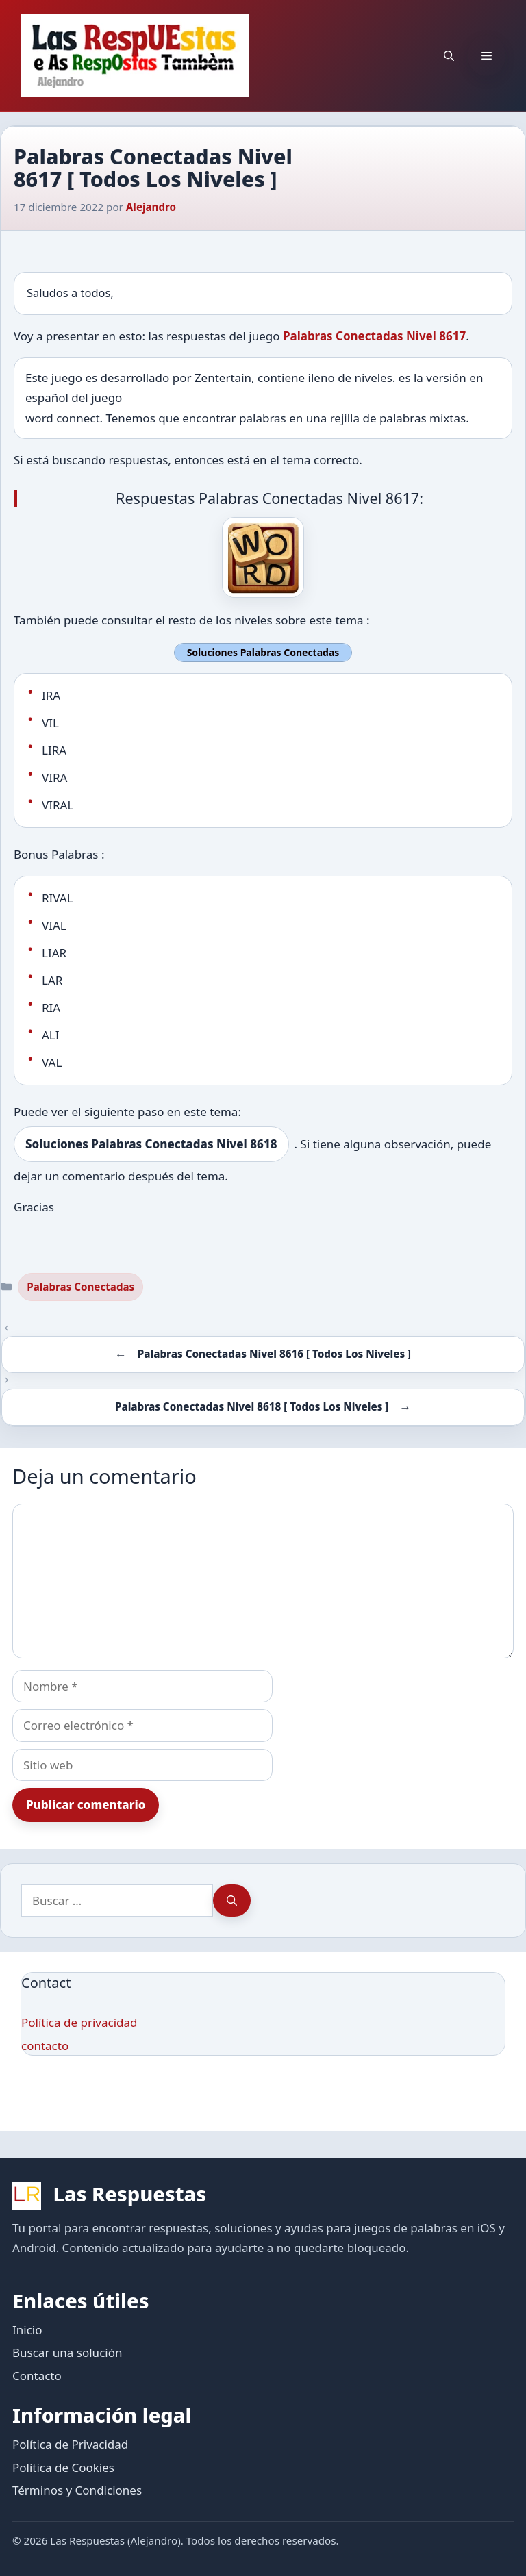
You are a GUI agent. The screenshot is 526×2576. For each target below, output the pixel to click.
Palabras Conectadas (80, 1286)
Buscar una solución (67, 2352)
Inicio (27, 2330)
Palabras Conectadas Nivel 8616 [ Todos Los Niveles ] (274, 1354)
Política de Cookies (63, 2467)
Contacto (37, 2376)
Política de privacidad (79, 2022)
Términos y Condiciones (77, 2490)
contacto (44, 2046)
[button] (449, 55)
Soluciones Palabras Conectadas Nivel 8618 (151, 1144)
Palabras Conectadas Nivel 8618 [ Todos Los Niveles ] (251, 1406)
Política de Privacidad (70, 2444)
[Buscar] (232, 1900)
